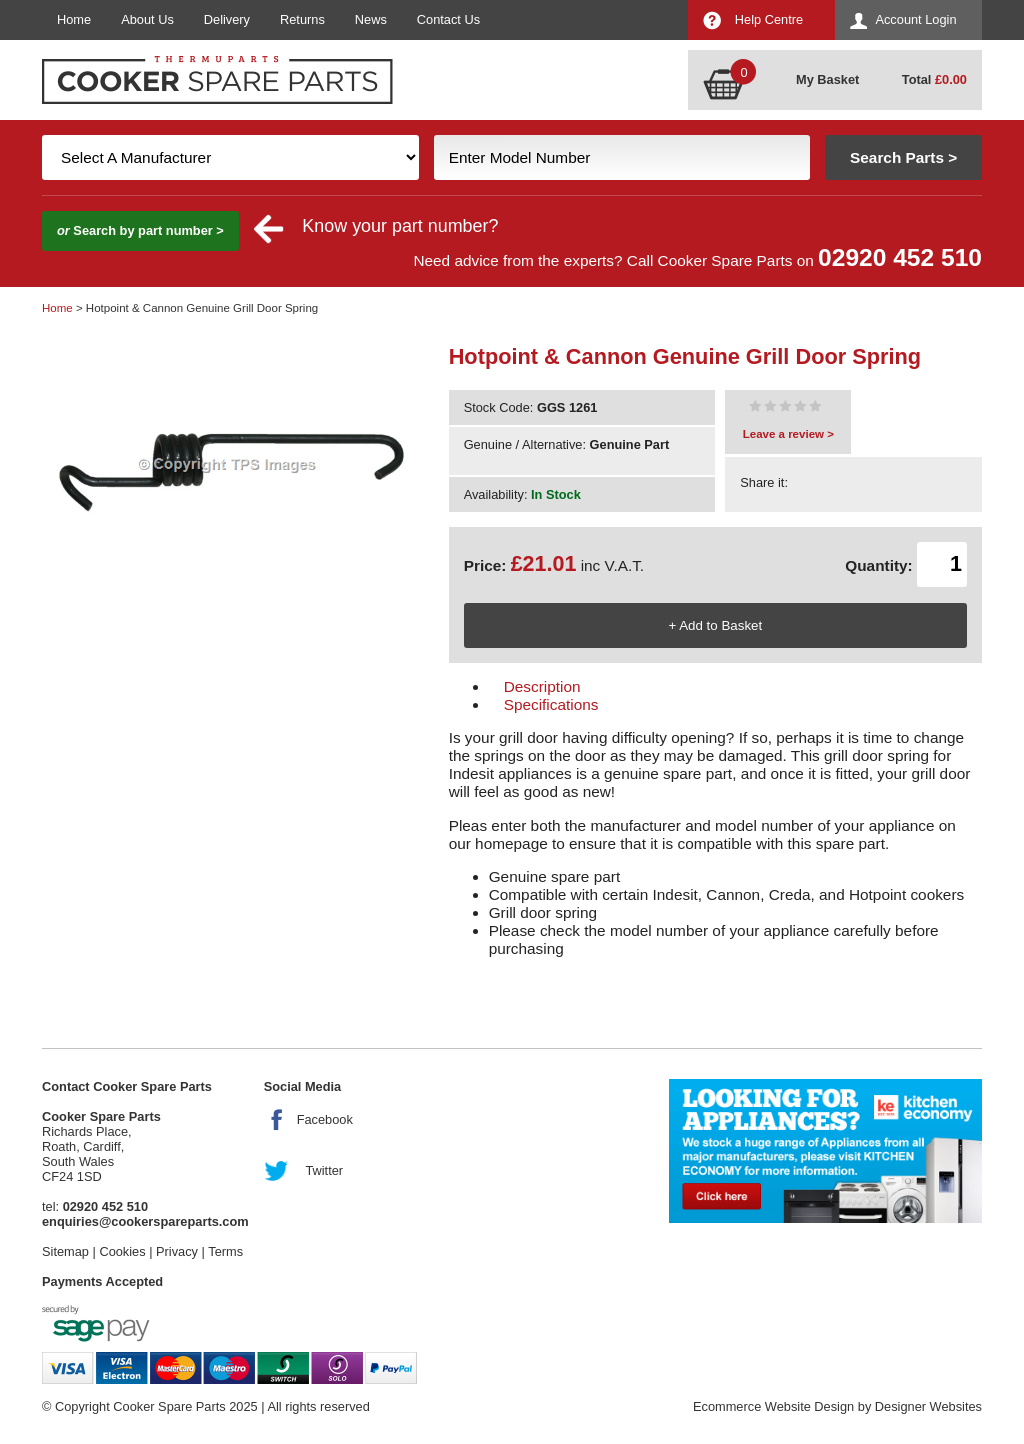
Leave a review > (788, 434)
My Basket (827, 79)
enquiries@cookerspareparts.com (145, 1221)
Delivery (227, 19)
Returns (302, 19)
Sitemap (65, 1251)
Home (74, 19)
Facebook (325, 1119)
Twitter (324, 1170)
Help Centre (769, 19)
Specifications (551, 704)
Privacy (177, 1251)
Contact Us (448, 19)
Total (934, 79)
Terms (225, 1251)
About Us (147, 19)
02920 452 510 (900, 257)
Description (542, 686)
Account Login (915, 19)
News (371, 19)
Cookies (122, 1251)
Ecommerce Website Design (773, 1406)
